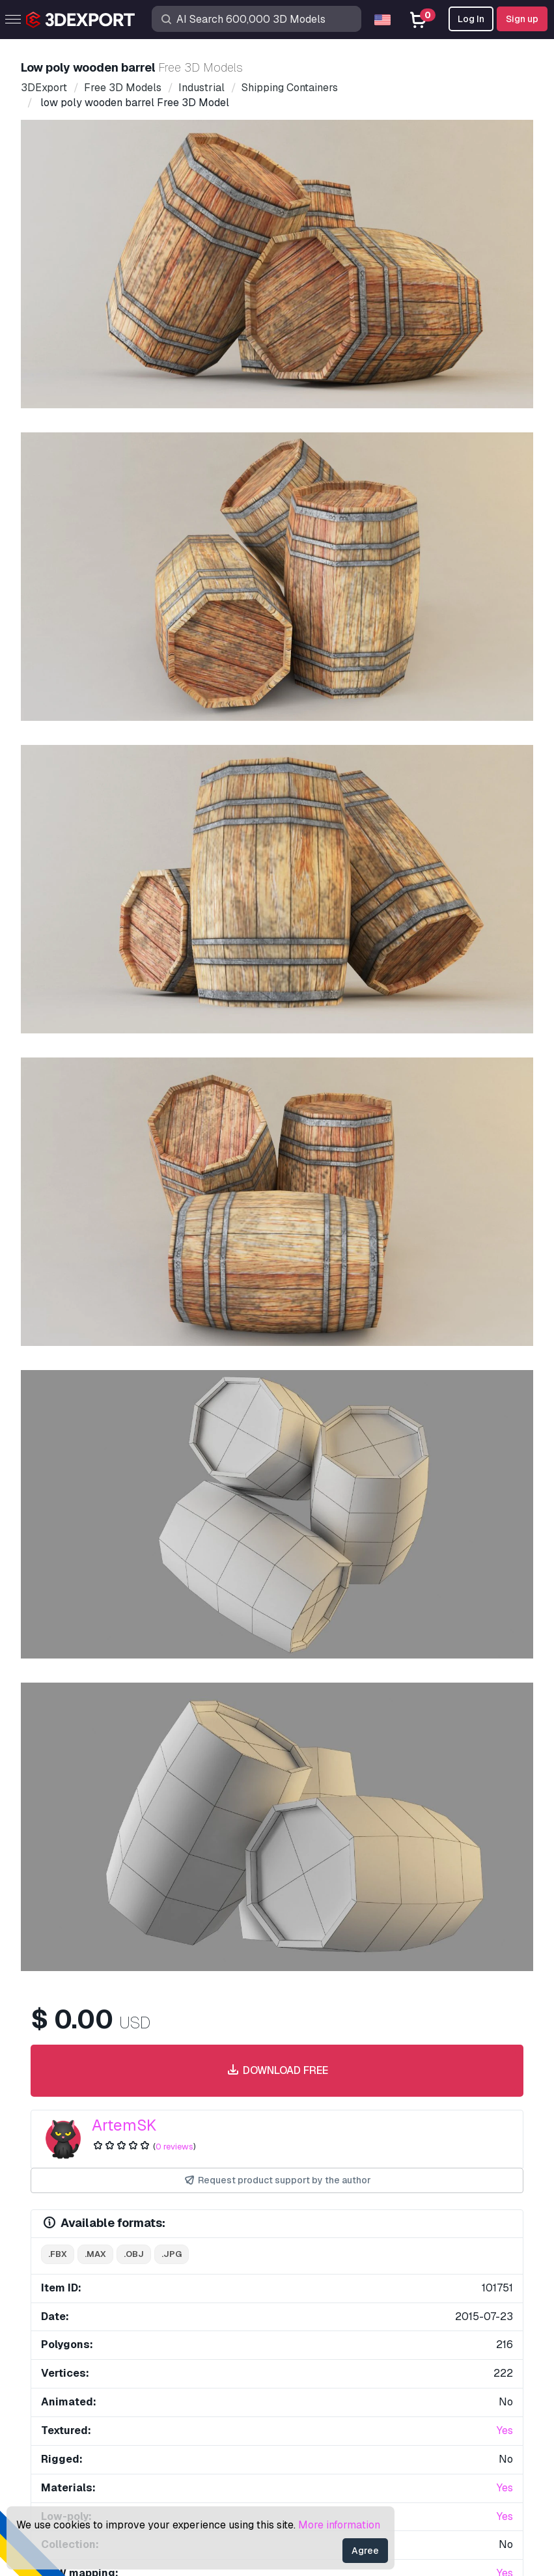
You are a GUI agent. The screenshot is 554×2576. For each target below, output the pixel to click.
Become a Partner (85, 2358)
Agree (365, 2550)
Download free (277, 579)
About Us (71, 2038)
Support (305, 2251)
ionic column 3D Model (82, 1711)
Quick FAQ (312, 2294)
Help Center (314, 2273)
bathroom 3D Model (457, 1522)
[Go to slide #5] (430, 467)
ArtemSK (124, 634)
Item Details (64, 1233)
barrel (61, 1468)
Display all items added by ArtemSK (277, 1587)
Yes (505, 939)
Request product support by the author (277, 689)
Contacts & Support (347, 2227)
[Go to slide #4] (346, 467)
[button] (504, 1880)
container (205, 1468)
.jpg (171, 762)
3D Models (68, 2251)
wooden (109, 1468)
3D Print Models (80, 2273)
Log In (471, 19)
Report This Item (285, 1202)
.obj (134, 762)
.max (95, 762)
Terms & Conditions (331, 2380)
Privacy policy (319, 2358)
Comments (131, 1233)
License (305, 2316)
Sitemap (415, 2486)
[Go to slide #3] (263, 467)
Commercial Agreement (341, 2337)
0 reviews (174, 655)
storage (261, 1468)
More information (339, 2525)
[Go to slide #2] (180, 467)
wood (155, 1468)
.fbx (57, 762)
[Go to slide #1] (96, 467)
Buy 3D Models (89, 2227)
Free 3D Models (80, 2294)
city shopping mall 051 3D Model (127, 1522)
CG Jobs (63, 2401)
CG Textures (71, 2316)
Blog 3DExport (77, 2380)
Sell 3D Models (79, 2337)
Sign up (522, 19)
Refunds (306, 2401)
